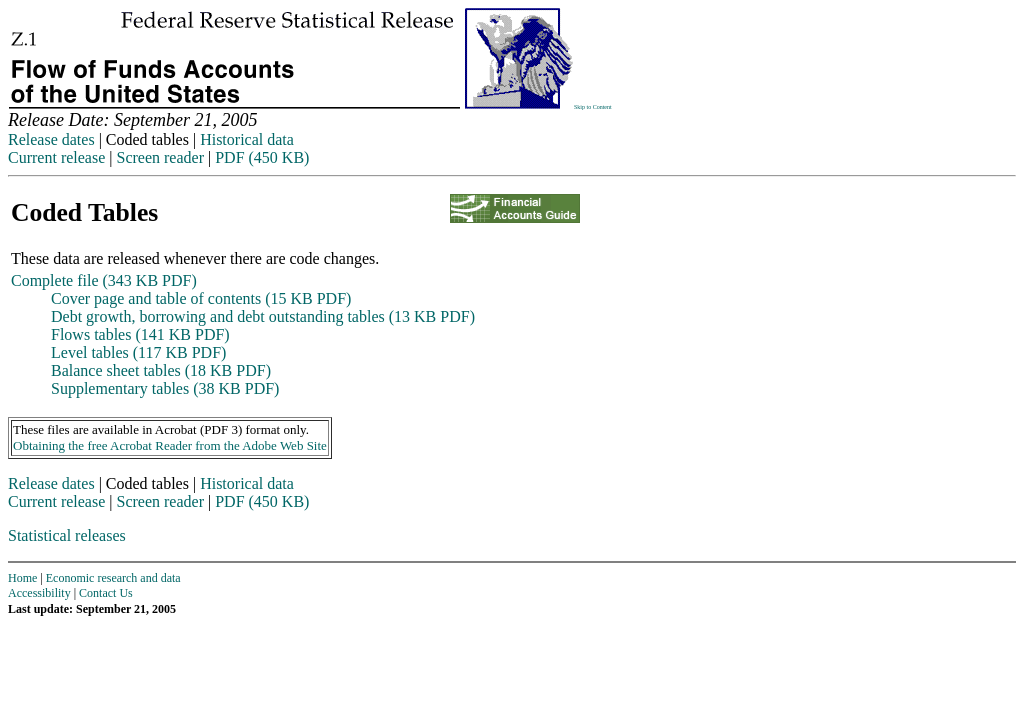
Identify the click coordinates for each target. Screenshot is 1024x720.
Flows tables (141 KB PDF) (140, 334)
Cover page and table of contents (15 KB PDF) (201, 298)
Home (22, 578)
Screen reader (160, 157)
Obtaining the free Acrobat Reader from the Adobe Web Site (170, 445)
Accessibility (39, 593)
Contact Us (106, 593)
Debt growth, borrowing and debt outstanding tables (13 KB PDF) (263, 316)
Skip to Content (593, 107)
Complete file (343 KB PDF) (104, 280)
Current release (56, 157)
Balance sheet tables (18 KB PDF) (161, 370)
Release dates (51, 139)
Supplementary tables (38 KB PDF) (165, 388)
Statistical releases (67, 535)
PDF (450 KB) (262, 157)
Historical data (247, 139)
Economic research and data (113, 578)
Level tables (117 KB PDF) (138, 352)
